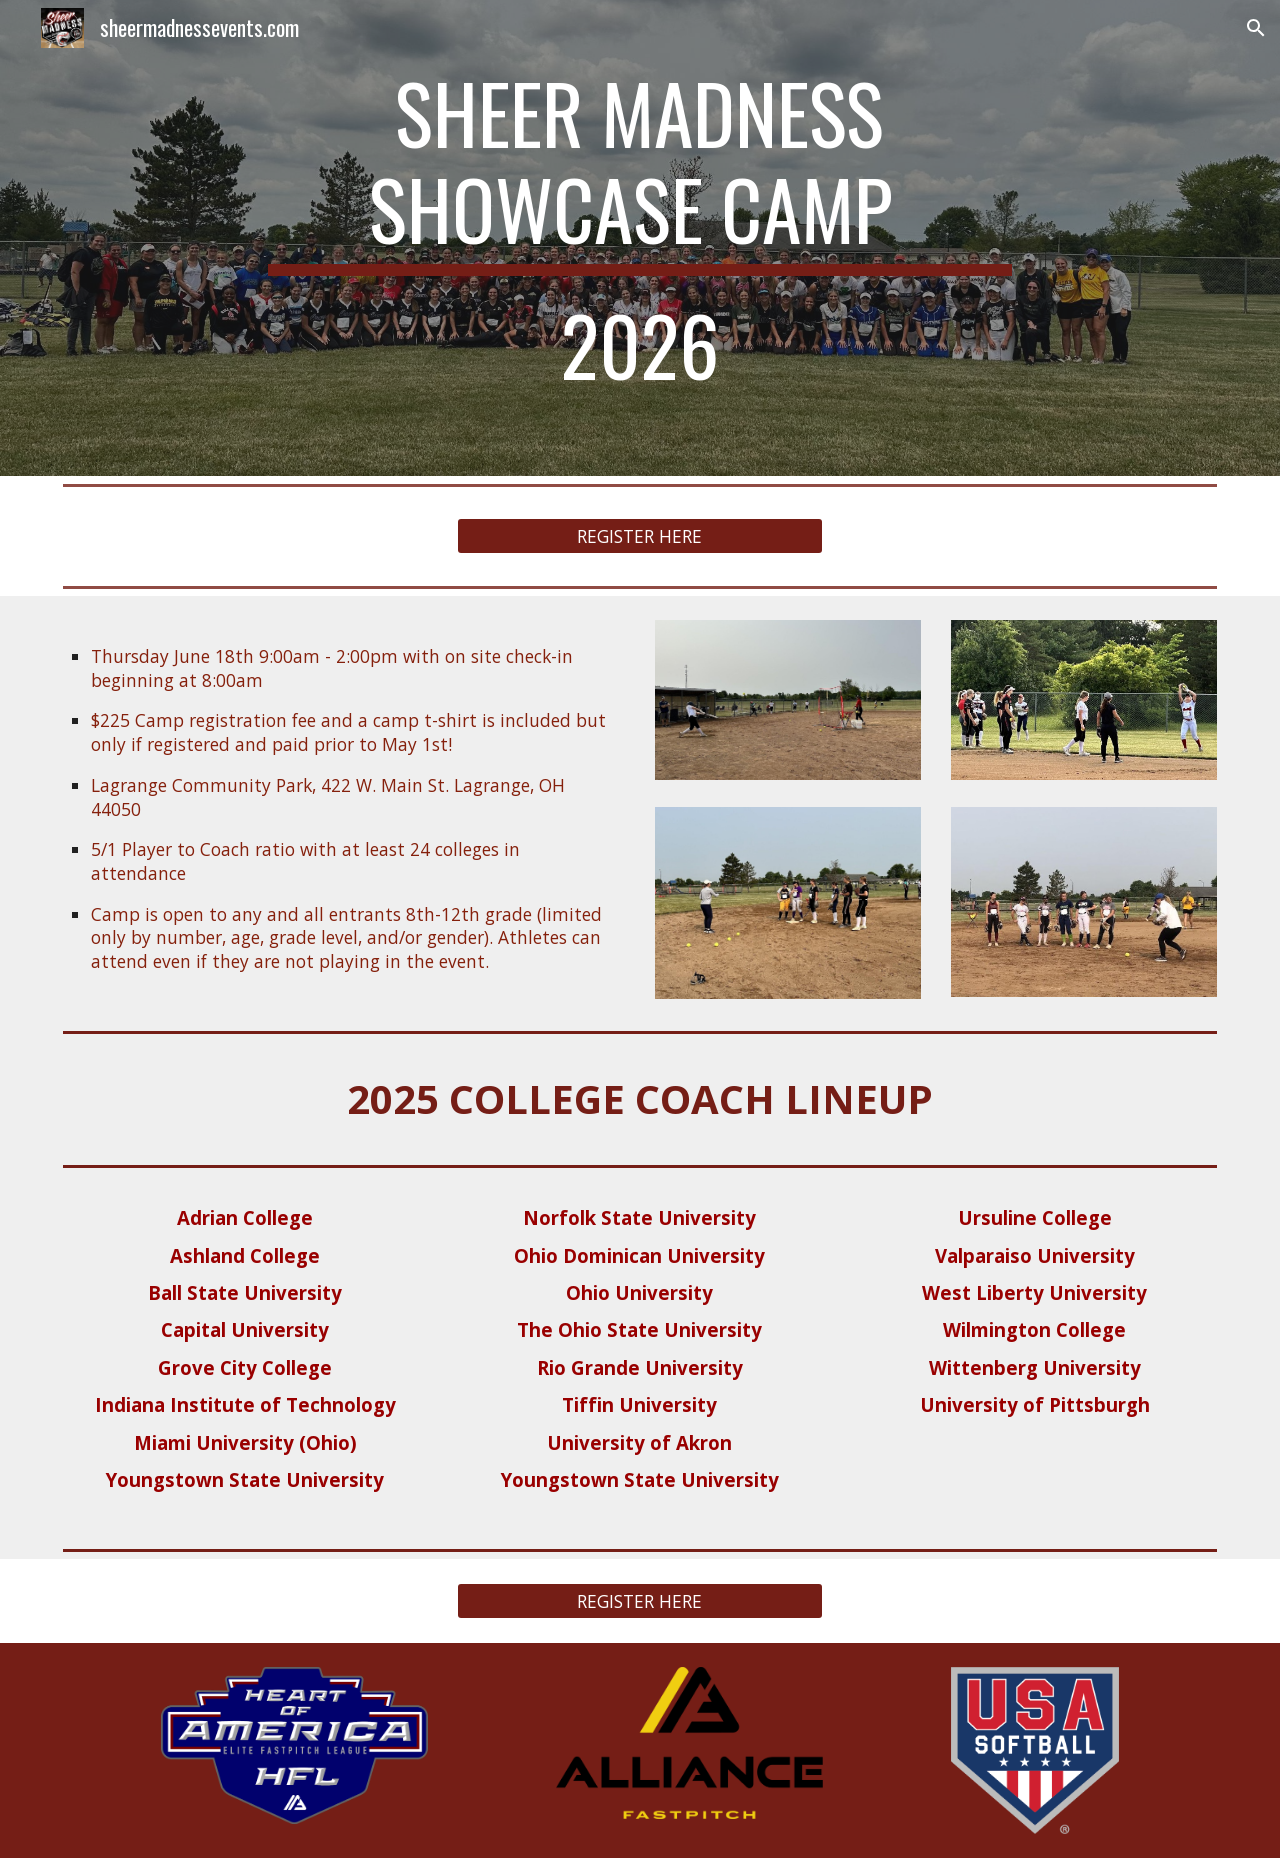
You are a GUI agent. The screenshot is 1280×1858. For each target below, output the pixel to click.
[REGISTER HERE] (639, 536)
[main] (640, 238)
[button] (1256, 28)
